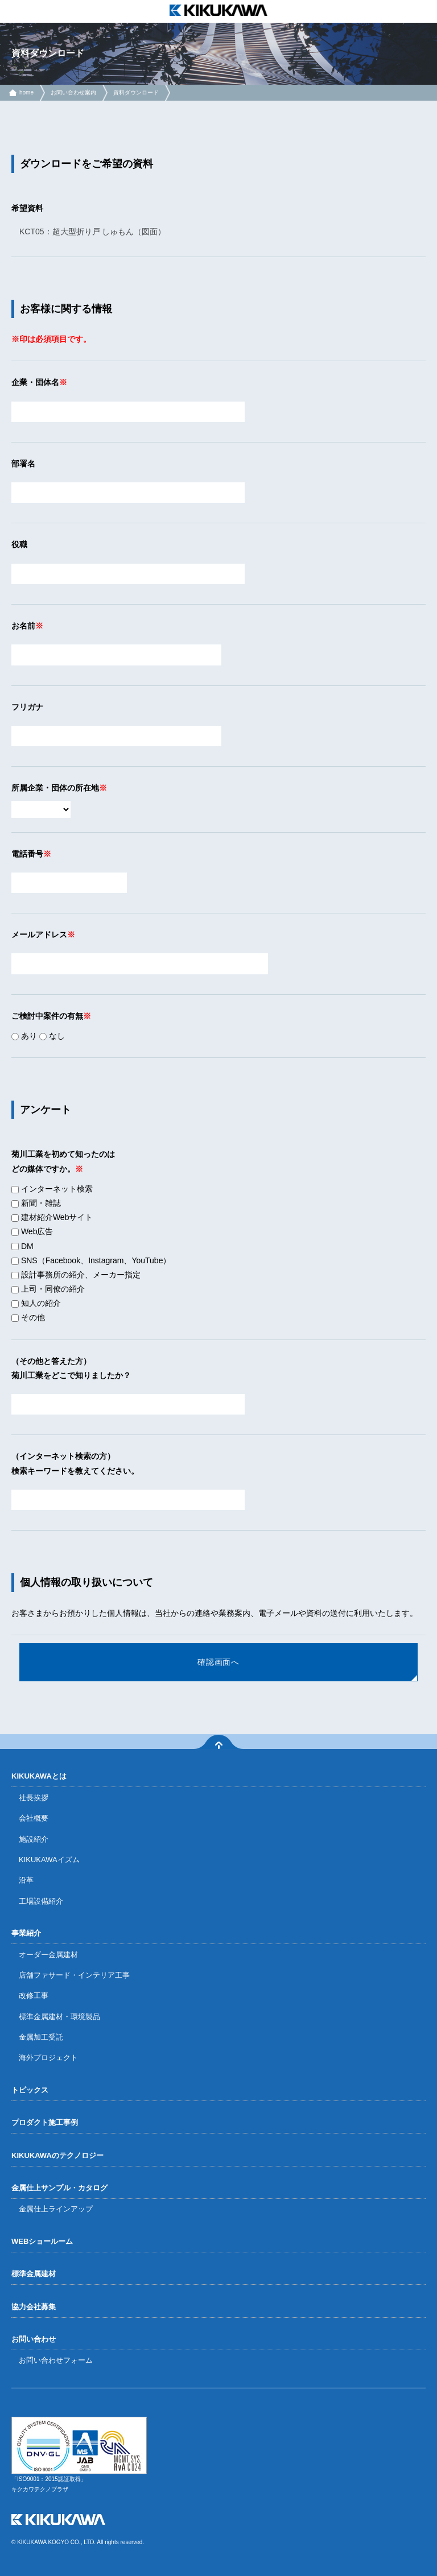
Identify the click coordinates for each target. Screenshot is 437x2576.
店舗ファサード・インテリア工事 (74, 1975)
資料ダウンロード (136, 92)
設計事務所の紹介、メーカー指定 (76, 1274)
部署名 (23, 463)
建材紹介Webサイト (52, 1217)
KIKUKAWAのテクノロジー (57, 2155)
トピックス (29, 2090)
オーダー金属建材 (48, 1954)
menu (11, 11)
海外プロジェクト (48, 2057)
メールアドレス (39, 934)
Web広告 (32, 1231)
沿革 (26, 1880)
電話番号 (27, 853)
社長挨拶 (33, 1797)
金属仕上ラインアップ (56, 2209)
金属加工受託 (41, 2037)
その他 (28, 1317)
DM (22, 1246)
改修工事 (33, 1995)
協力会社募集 (33, 2306)
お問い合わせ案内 (73, 92)
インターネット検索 (52, 1188)
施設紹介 (33, 1839)
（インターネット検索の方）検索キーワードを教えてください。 (75, 1463)
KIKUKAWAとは (39, 1776)
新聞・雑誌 (36, 1203)
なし (52, 1035)
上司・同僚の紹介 (48, 1288)
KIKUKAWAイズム (49, 1859)
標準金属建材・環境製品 (59, 2016)
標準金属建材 (33, 2273)
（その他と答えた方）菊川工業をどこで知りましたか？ (71, 1368)
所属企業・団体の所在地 (55, 787)
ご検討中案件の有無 (47, 1015)
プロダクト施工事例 (44, 2122)
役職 (19, 544)
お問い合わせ (33, 2339)
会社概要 (33, 1818)
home (26, 92)
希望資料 (27, 208)
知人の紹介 (36, 1303)
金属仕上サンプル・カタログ (59, 2188)
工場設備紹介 (41, 1901)
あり (24, 1035)
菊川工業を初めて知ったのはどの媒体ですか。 (63, 1161)
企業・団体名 (35, 382)
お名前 (23, 625)
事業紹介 (26, 1933)
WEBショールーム (42, 2241)
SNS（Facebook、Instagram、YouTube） (91, 1260)
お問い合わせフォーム (56, 2360)
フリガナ (27, 707)
